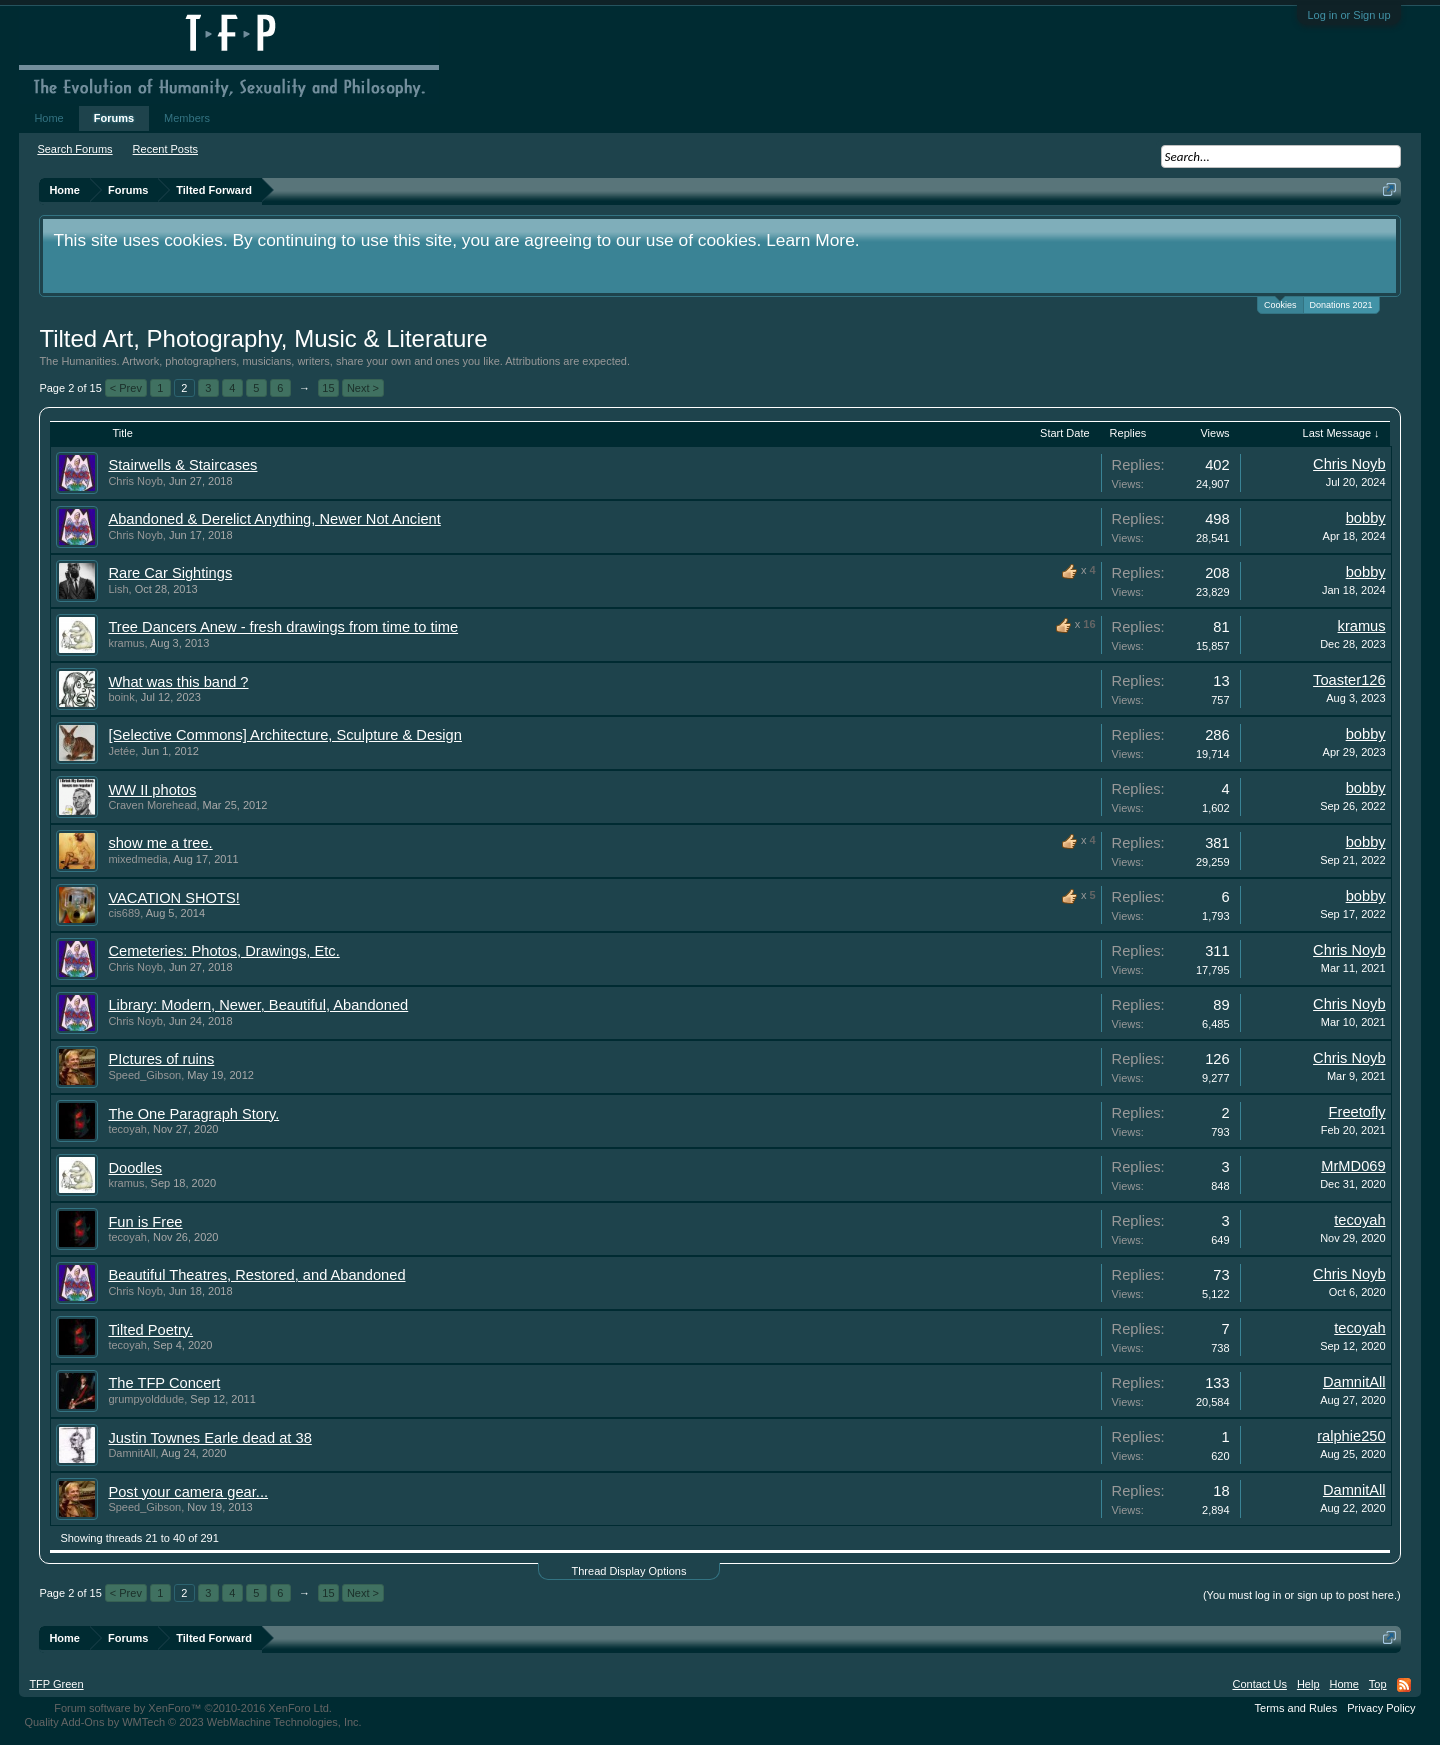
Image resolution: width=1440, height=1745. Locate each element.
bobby (1366, 518)
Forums (114, 118)
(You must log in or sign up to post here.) (1302, 1595)
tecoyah (127, 1129)
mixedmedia (137, 859)
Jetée (121, 751)
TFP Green (56, 1684)
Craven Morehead (152, 805)
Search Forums (74, 149)
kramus (126, 643)
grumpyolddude (146, 1399)
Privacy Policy (1381, 1708)
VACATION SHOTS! (173, 898)
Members (187, 118)
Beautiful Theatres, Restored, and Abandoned (256, 1275)
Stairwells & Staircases (182, 465)
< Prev (126, 388)
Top (1378, 1684)
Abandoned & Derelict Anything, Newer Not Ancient (274, 519)
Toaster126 (1349, 680)
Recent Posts (165, 149)
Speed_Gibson (144, 1075)
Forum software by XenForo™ (193, 1708)
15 (328, 388)
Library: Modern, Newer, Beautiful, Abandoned (258, 1005)
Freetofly (1357, 1112)
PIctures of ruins (161, 1059)
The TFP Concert (164, 1383)
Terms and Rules (1296, 1708)
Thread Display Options (629, 1571)
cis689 (124, 913)
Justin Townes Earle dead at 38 (209, 1438)
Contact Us (1259, 1684)
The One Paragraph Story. (193, 1114)
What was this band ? (178, 682)
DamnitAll (1354, 1382)
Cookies (1280, 303)
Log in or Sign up (1348, 15)
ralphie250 (1351, 1436)
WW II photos (152, 790)
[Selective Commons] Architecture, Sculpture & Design (285, 735)
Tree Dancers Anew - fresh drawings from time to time (283, 627)
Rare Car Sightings (170, 573)
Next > (363, 388)
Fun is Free (145, 1222)
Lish (118, 589)
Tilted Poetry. (150, 1330)
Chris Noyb (135, 481)
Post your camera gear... (188, 1492)
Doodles (135, 1168)
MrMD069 (1353, 1166)
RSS (1404, 1685)
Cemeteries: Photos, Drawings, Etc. (223, 951)
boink (121, 697)
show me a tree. (160, 843)
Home (48, 118)
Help (1308, 1684)
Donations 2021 (1341, 305)
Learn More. (812, 240)
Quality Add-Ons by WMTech (192, 1722)
